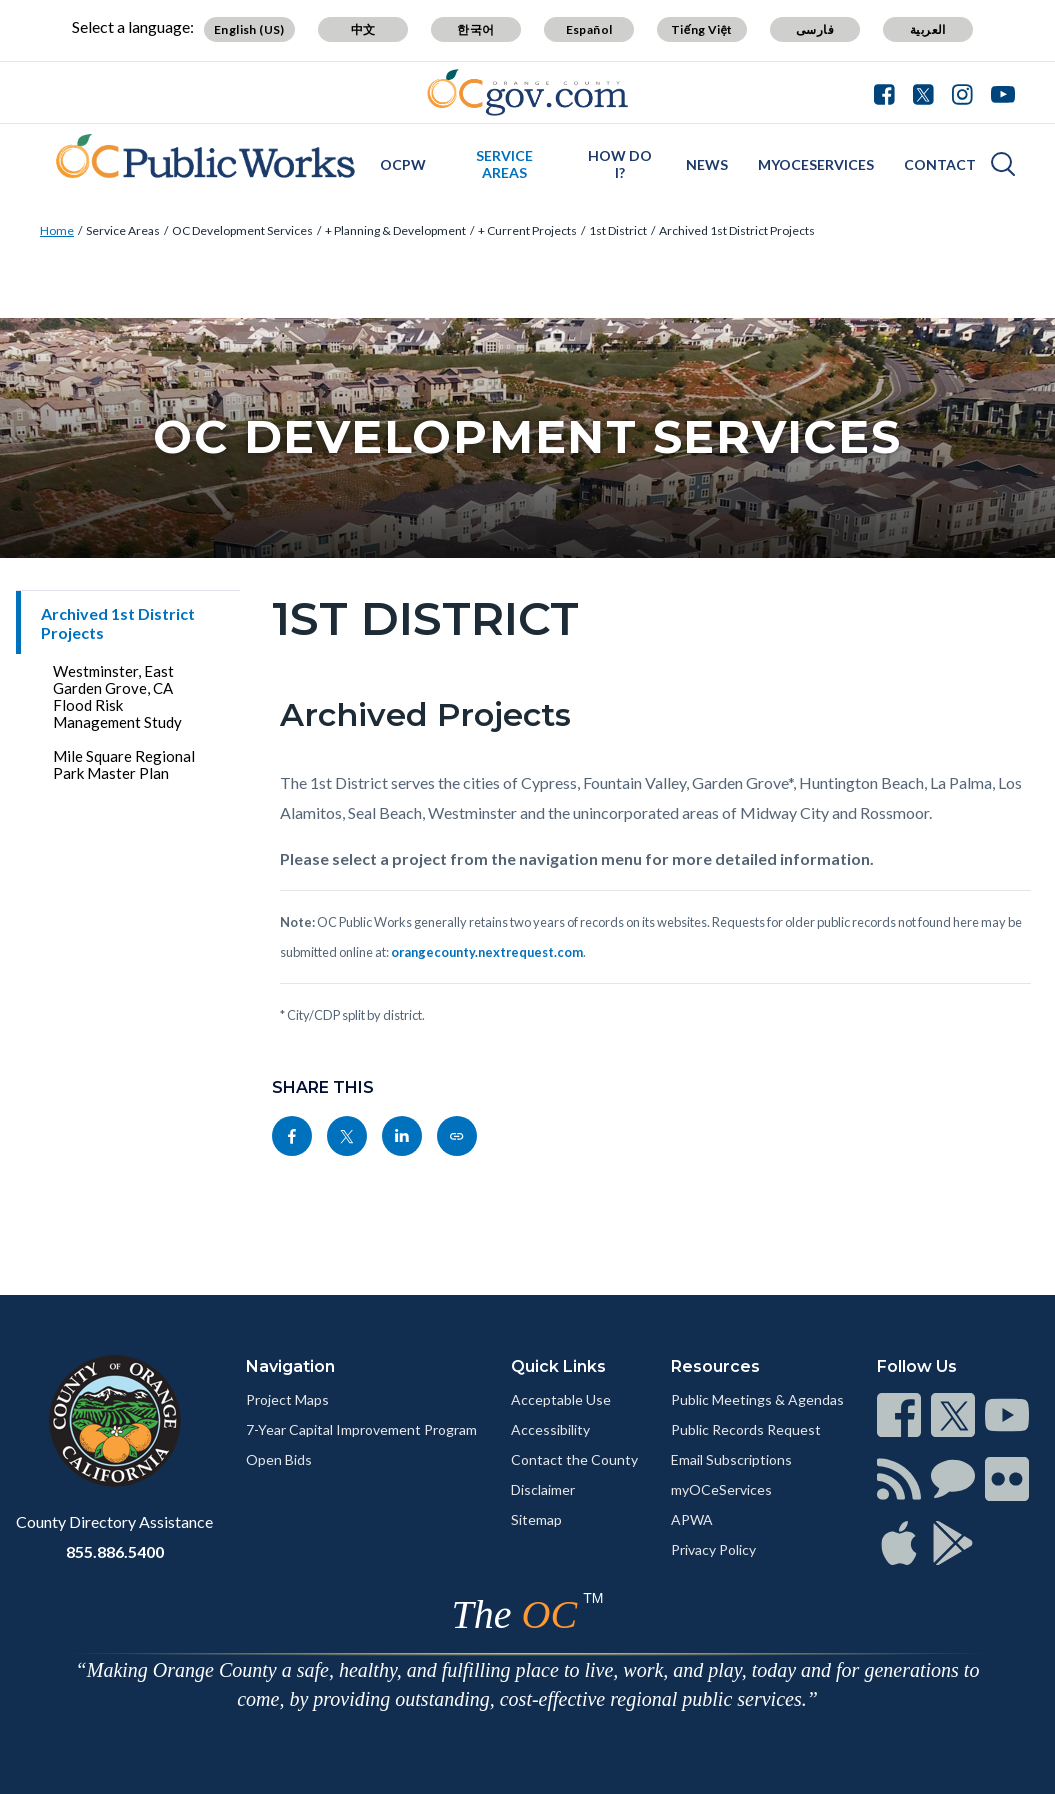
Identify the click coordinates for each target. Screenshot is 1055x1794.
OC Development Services (242, 230)
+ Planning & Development (395, 230)
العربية (928, 29)
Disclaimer (543, 1489)
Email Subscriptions (731, 1459)
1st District (618, 230)
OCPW (403, 164)
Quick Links (558, 1366)
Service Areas (504, 164)
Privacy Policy (713, 1549)
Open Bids (279, 1459)
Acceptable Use (561, 1399)
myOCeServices (816, 164)
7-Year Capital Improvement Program (361, 1429)
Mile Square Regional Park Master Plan (124, 764)
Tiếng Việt (702, 29)
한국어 (475, 29)
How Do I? (620, 164)
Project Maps (287, 1399)
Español (589, 29)
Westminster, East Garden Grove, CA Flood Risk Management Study (117, 696)
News (707, 164)
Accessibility (550, 1429)
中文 (363, 29)
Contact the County (574, 1459)
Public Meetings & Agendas (757, 1399)
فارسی (815, 29)
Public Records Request (746, 1429)
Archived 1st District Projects (737, 230)
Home (57, 230)
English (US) (249, 29)
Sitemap (536, 1519)
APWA (692, 1519)
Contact (940, 164)
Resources (715, 1366)
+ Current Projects (527, 230)
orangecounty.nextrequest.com (487, 952)
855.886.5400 (115, 1551)
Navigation (290, 1366)
